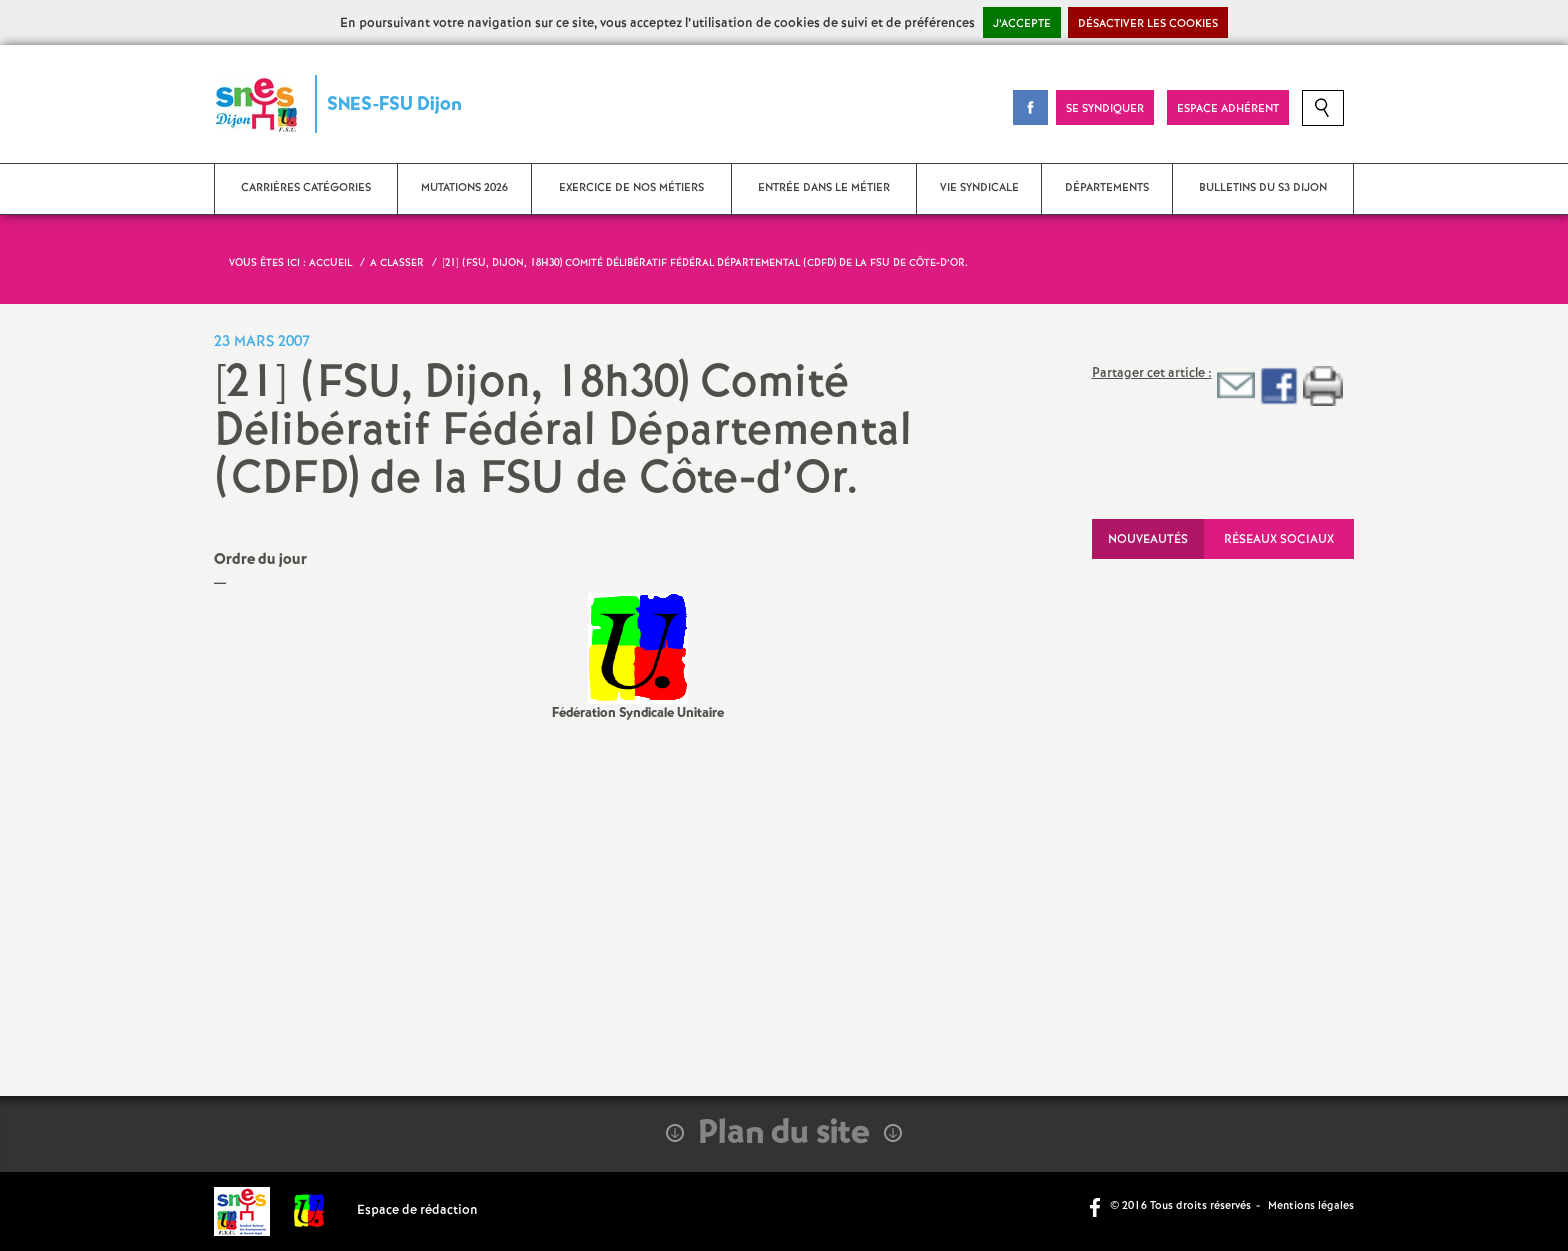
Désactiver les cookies (1148, 24)
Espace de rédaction (417, 1210)
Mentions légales (1311, 1206)
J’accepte (1022, 24)
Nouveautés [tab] (1148, 539)
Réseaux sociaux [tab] (1279, 539)
